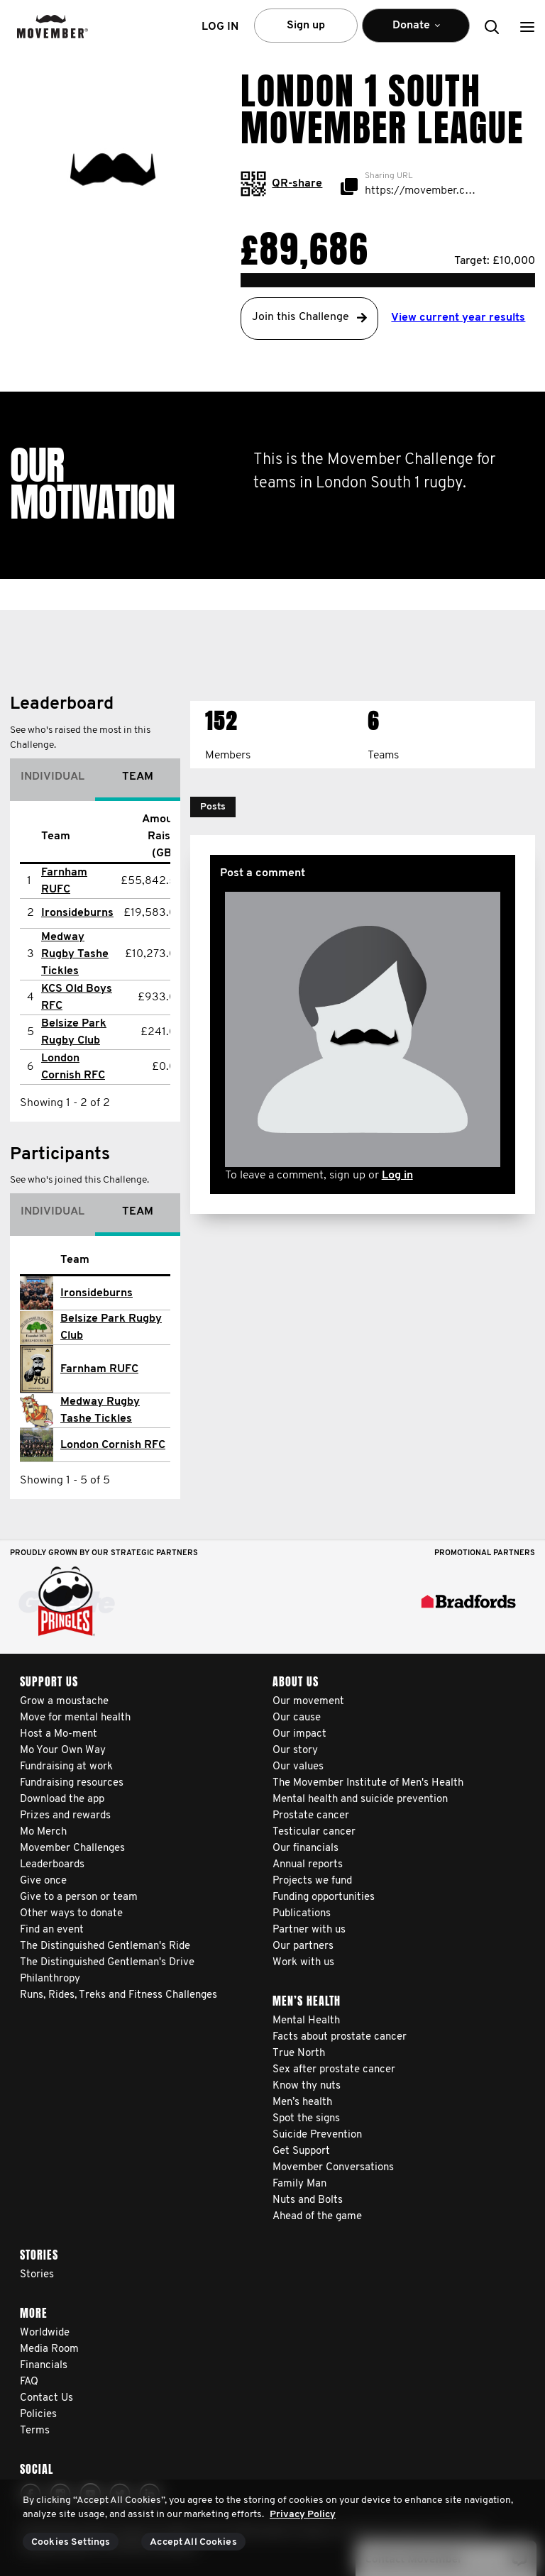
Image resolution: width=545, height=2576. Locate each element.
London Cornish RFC (112, 1445)
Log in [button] (220, 27)
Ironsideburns (77, 913)
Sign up (306, 25)
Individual (52, 777)
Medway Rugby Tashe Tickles (75, 954)
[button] (527, 26)
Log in (397, 1175)
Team (137, 777)
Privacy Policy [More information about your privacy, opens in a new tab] (303, 2514)
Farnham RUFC (99, 1369)
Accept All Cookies (193, 2542)
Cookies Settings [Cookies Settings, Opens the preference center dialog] (70, 2542)
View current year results (458, 318)
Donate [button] (416, 31)
